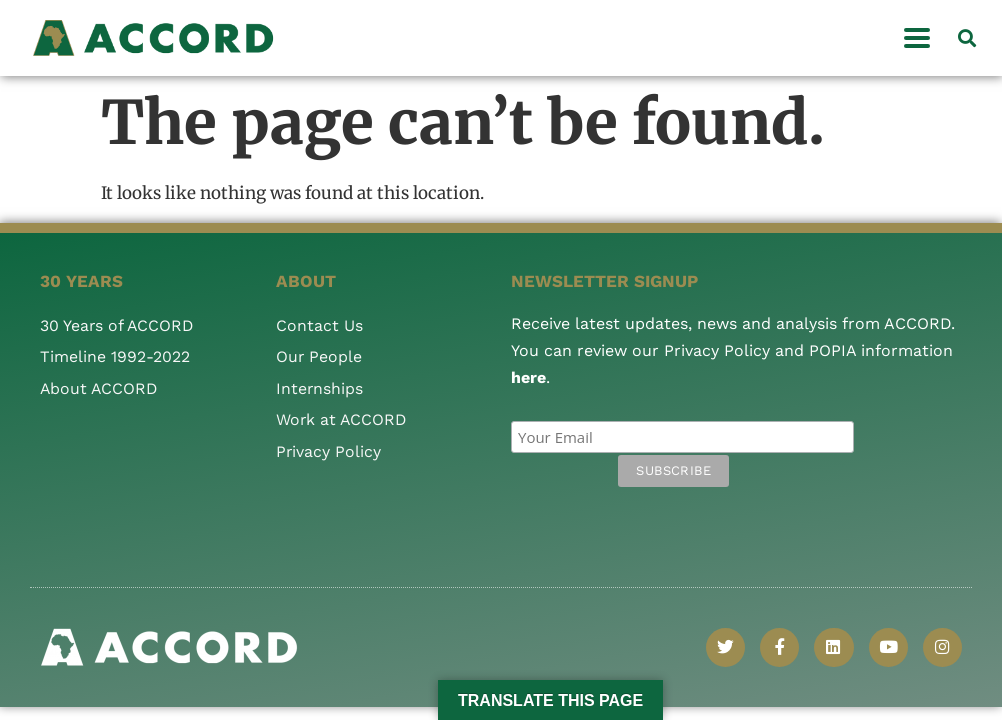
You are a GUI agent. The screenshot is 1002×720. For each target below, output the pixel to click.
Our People (319, 356)
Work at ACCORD (342, 419)
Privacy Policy (329, 451)
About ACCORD (100, 388)
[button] (967, 37)
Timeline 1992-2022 (115, 356)
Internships (320, 388)
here (528, 377)
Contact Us (319, 325)
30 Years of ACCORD (118, 325)
